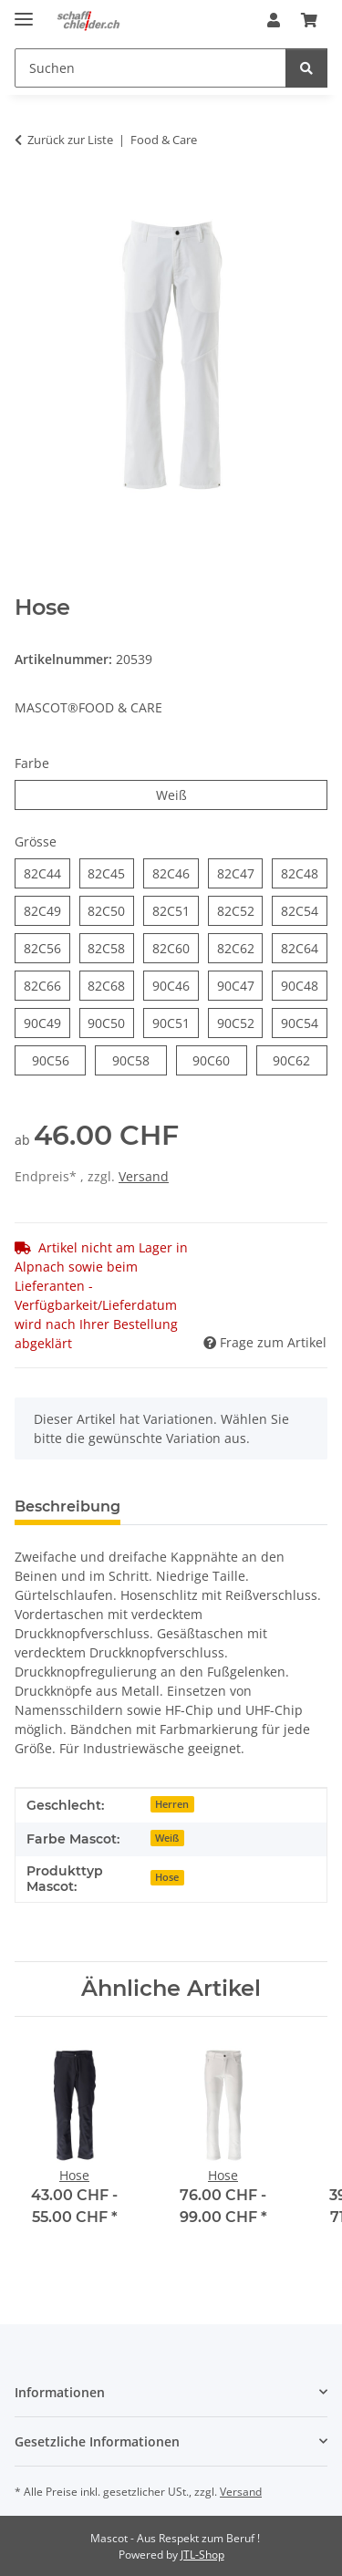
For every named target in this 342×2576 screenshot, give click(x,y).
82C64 (304, 947)
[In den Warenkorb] (29, 197)
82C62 (240, 947)
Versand (144, 1176)
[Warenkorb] (309, 20)
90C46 (175, 984)
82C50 (111, 909)
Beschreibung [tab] (67, 1506)
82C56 (47, 947)
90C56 (59, 1059)
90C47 (240, 984)
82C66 (47, 984)
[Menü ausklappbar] (24, 11)
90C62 (300, 1059)
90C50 (111, 1022)
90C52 (240, 1022)
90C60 (219, 1059)
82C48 (304, 872)
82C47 (240, 872)
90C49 (47, 1022)
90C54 (304, 1022)
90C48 (304, 984)
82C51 (175, 909)
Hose (167, 1877)
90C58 (139, 1059)
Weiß (186, 794)
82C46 (175, 872)
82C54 (304, 909)
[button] (273, 20)
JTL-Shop (202, 2554)
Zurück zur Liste (70, 139)
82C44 (47, 872)
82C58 (111, 947)
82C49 (47, 909)
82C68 (111, 984)
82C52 (240, 909)
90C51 (175, 1022)
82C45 (111, 872)
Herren (172, 1804)
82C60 (175, 947)
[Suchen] (150, 68)
